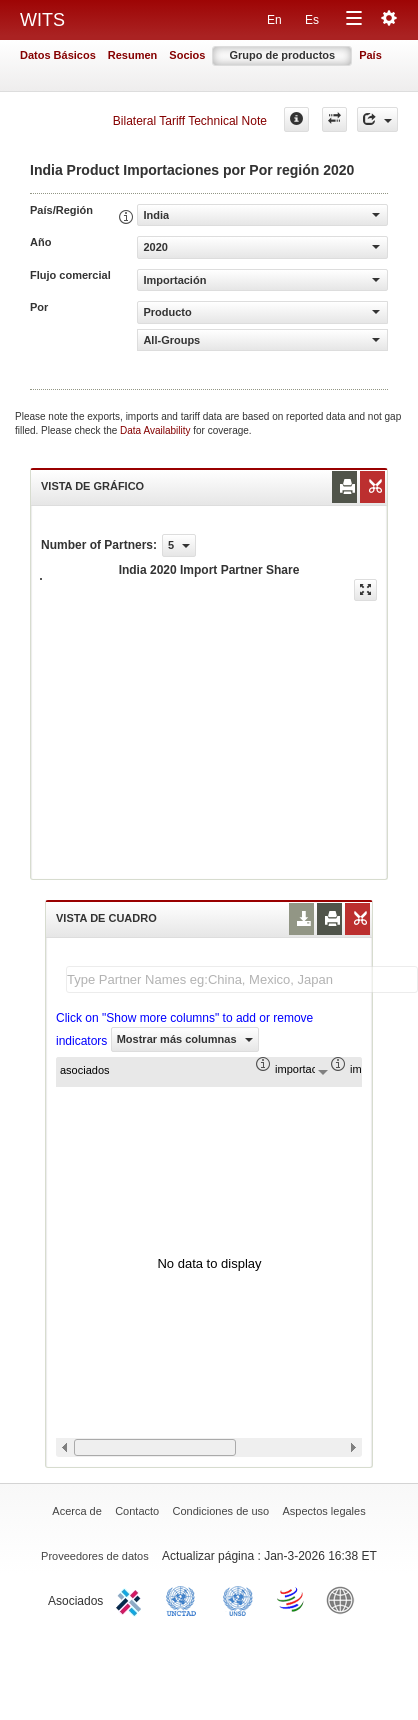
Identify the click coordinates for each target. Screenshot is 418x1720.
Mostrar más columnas (185, 1039)
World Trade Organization (292, 1599)
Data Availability (156, 430)
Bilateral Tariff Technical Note (190, 121)
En (274, 20)
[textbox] (242, 979)
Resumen (133, 55)
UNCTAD (185, 1599)
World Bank (345, 1599)
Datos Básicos (58, 55)
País (370, 55)
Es (312, 20)
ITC (132, 1599)
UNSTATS (238, 1599)
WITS (42, 20)
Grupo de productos (282, 55)
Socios (187, 55)
